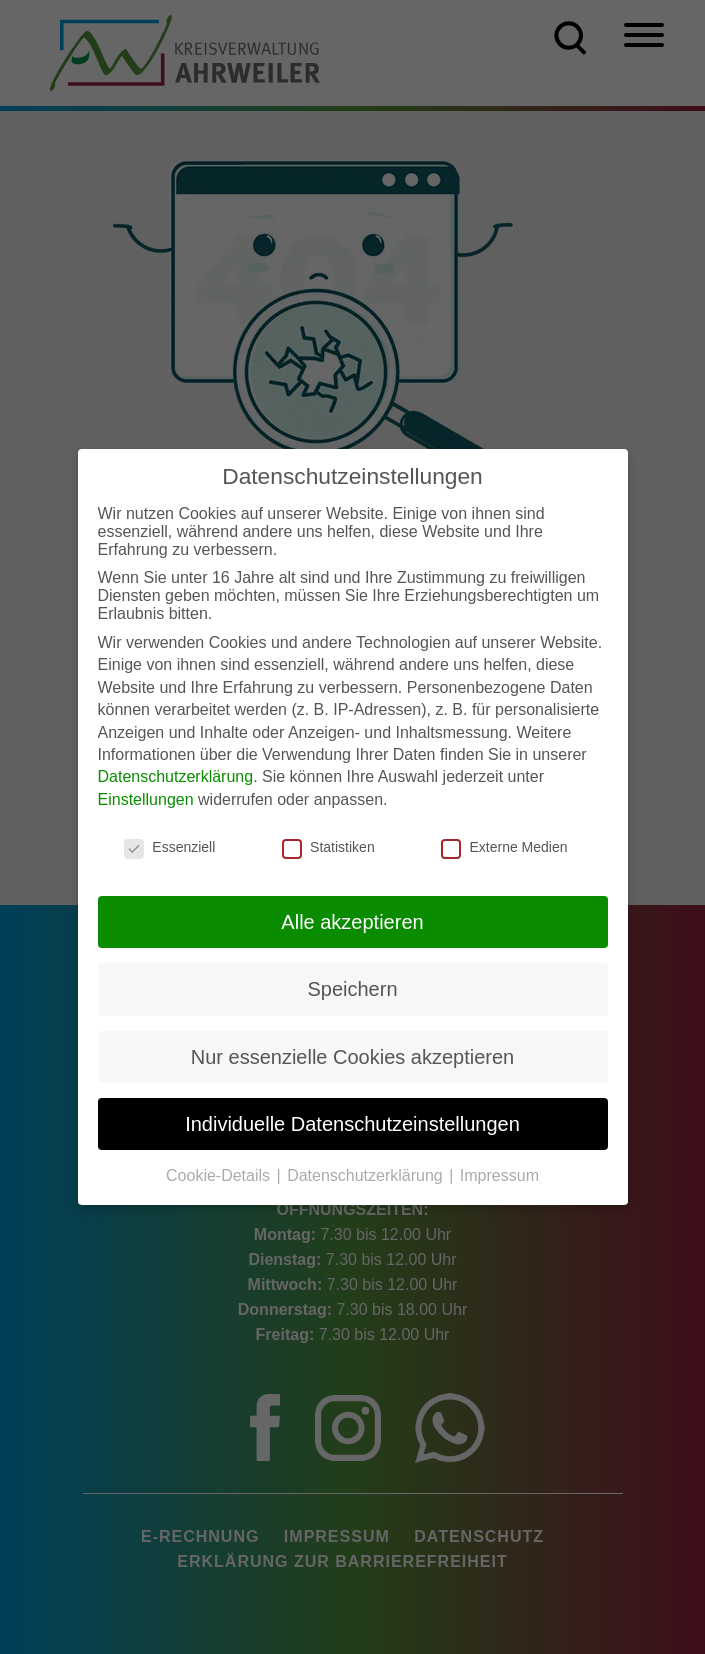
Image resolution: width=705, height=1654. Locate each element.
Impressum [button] (499, 1172)
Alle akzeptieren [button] (352, 919)
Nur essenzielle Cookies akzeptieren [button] (353, 1054)
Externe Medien (504, 844)
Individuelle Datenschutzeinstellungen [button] (352, 1121)
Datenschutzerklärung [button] (367, 1172)
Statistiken (328, 844)
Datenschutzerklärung (176, 773)
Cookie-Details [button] (220, 1172)
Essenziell (169, 844)
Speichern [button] (352, 986)
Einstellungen (146, 796)
